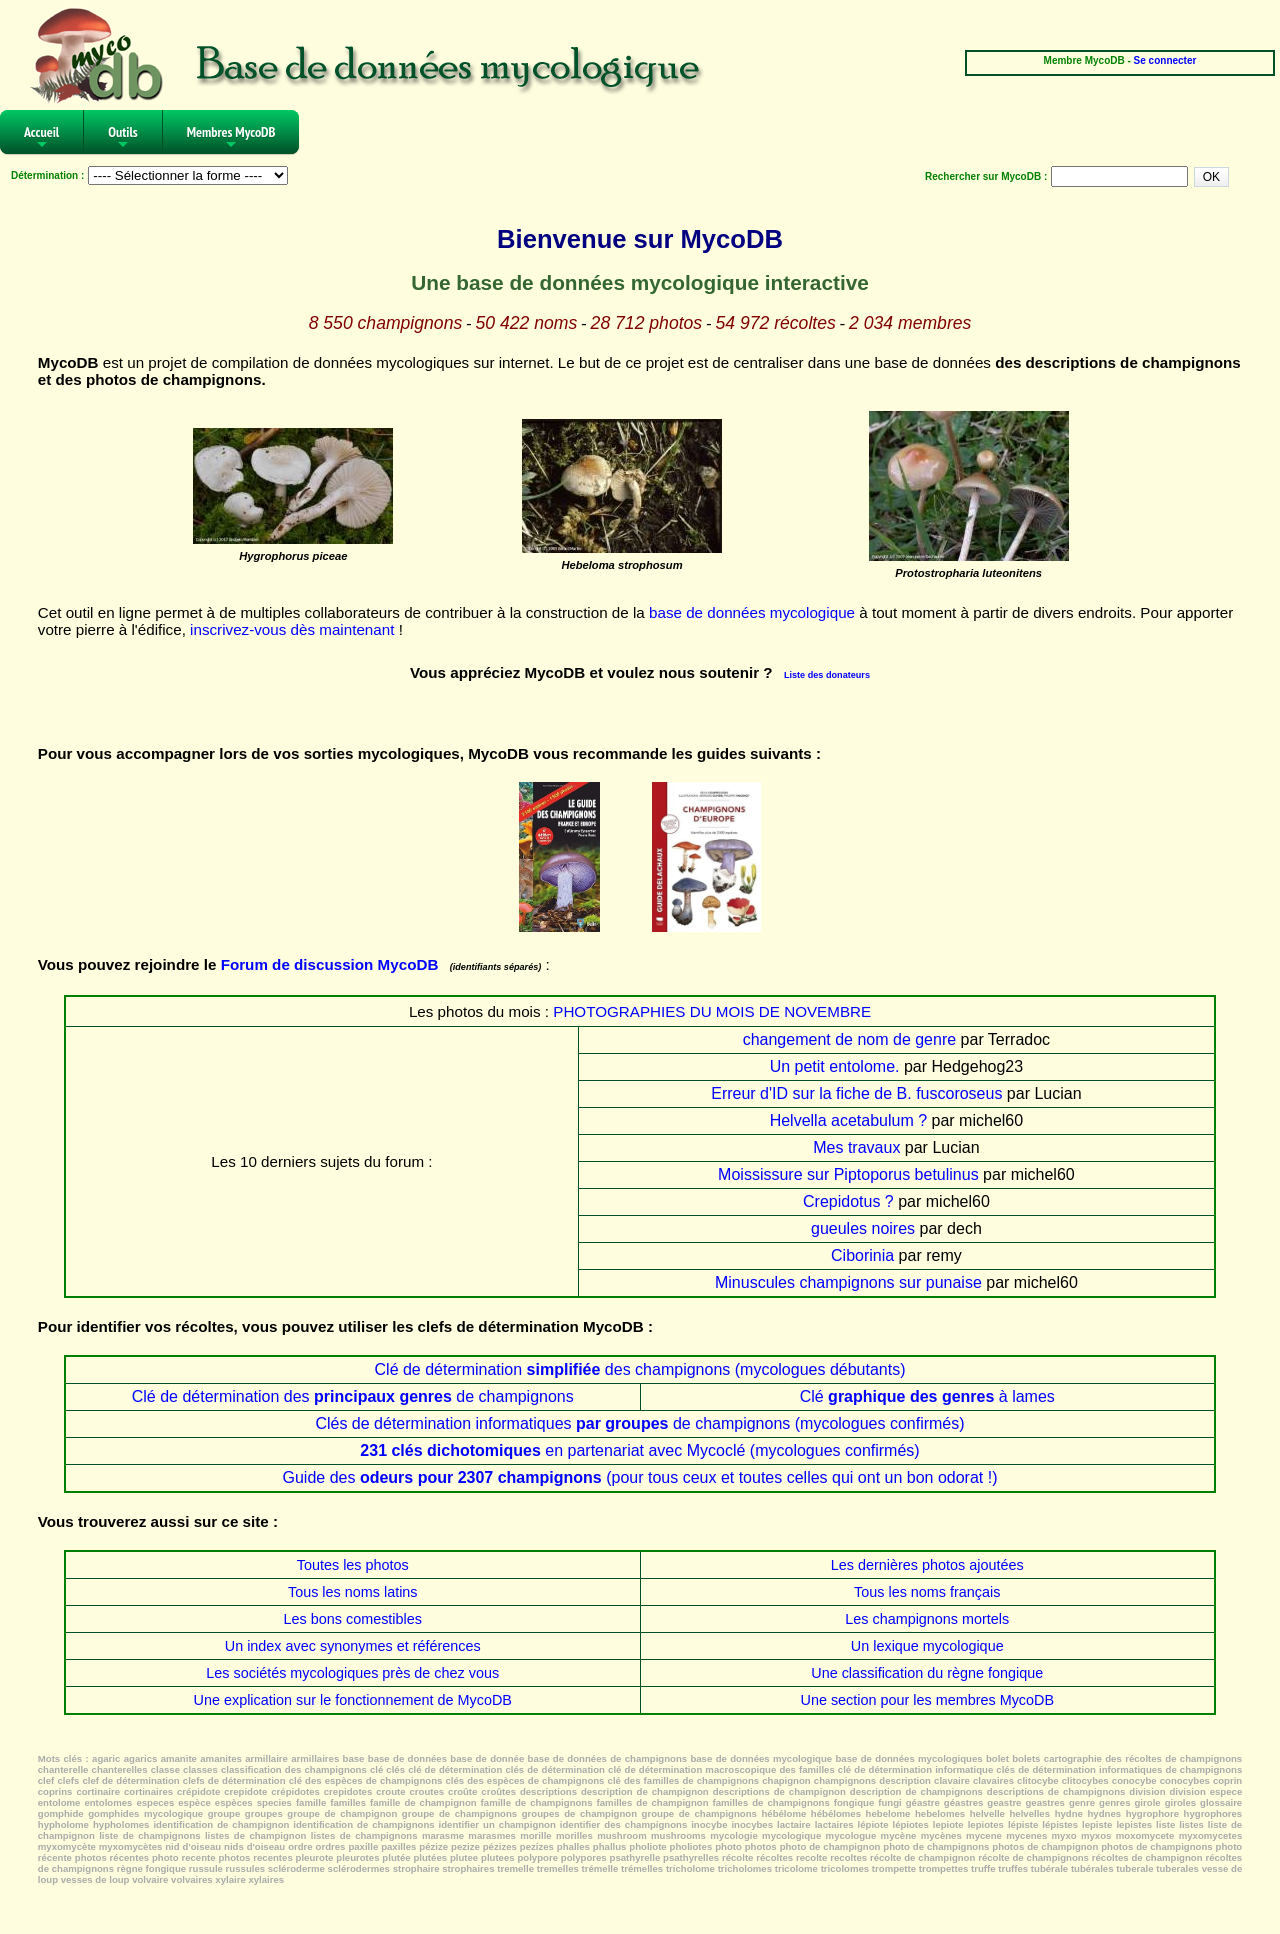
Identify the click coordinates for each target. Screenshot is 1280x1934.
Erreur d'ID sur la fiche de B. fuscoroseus (856, 1093)
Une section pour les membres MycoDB (927, 1700)
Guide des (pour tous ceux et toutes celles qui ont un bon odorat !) (639, 1477)
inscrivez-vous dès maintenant (292, 629)
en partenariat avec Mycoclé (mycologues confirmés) (639, 1450)
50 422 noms (527, 323)
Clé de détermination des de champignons (353, 1396)
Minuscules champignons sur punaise (848, 1282)
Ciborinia (862, 1255)
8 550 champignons (386, 323)
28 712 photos (647, 323)
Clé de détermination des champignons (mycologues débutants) (640, 1369)
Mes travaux (856, 1147)
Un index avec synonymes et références (353, 1646)
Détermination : (47, 175)
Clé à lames (927, 1396)
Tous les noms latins (353, 1592)
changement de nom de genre (849, 1039)
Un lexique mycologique (927, 1646)
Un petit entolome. (835, 1066)
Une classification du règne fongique (927, 1673)
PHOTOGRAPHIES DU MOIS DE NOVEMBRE (712, 1011)
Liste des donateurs (827, 675)
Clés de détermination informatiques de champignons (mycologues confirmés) (639, 1423)
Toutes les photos (353, 1565)
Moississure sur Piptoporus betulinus (848, 1174)
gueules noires (863, 1228)
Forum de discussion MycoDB (330, 964)
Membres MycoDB (231, 138)
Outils (123, 138)
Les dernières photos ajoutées (927, 1565)
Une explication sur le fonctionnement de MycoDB (353, 1700)
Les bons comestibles (353, 1619)
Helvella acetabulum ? (848, 1120)
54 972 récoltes (775, 323)
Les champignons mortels (927, 1619)
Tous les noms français (927, 1592)
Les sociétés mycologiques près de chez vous (352, 1673)
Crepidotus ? (848, 1201)
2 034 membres (910, 323)
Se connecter (1165, 60)
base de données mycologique (752, 612)
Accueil (41, 138)
